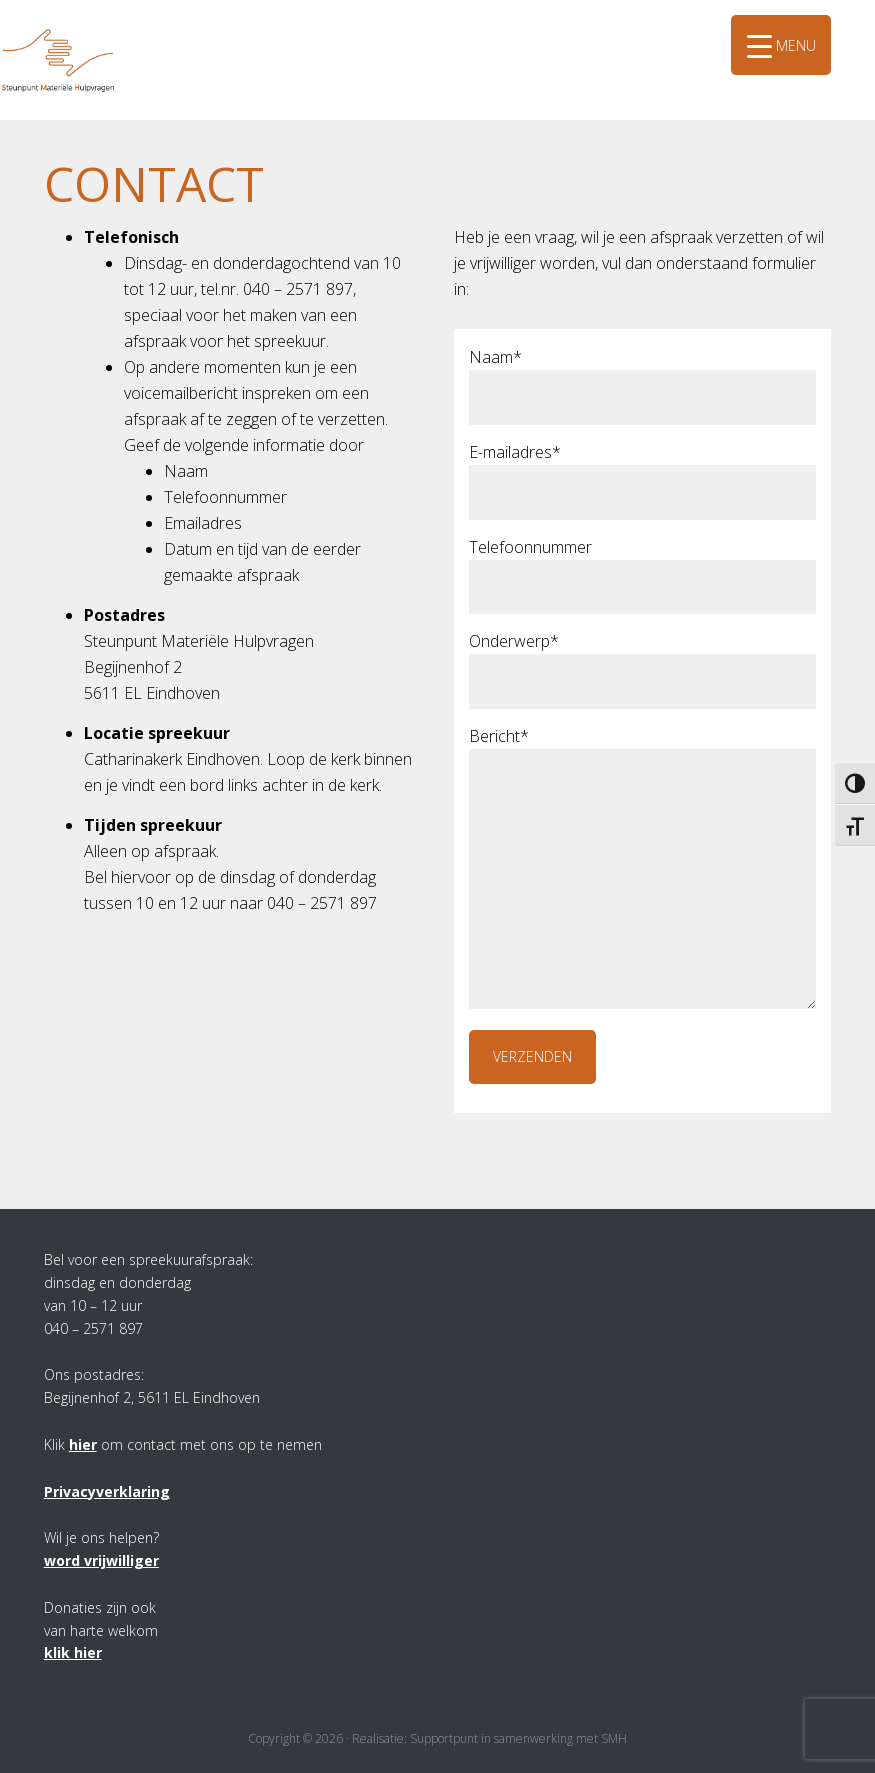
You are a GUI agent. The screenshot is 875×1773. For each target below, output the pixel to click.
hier (83, 1444)
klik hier (73, 1652)
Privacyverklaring (107, 1491)
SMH (75, 29)
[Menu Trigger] (781, 45)
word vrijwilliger (101, 1560)
